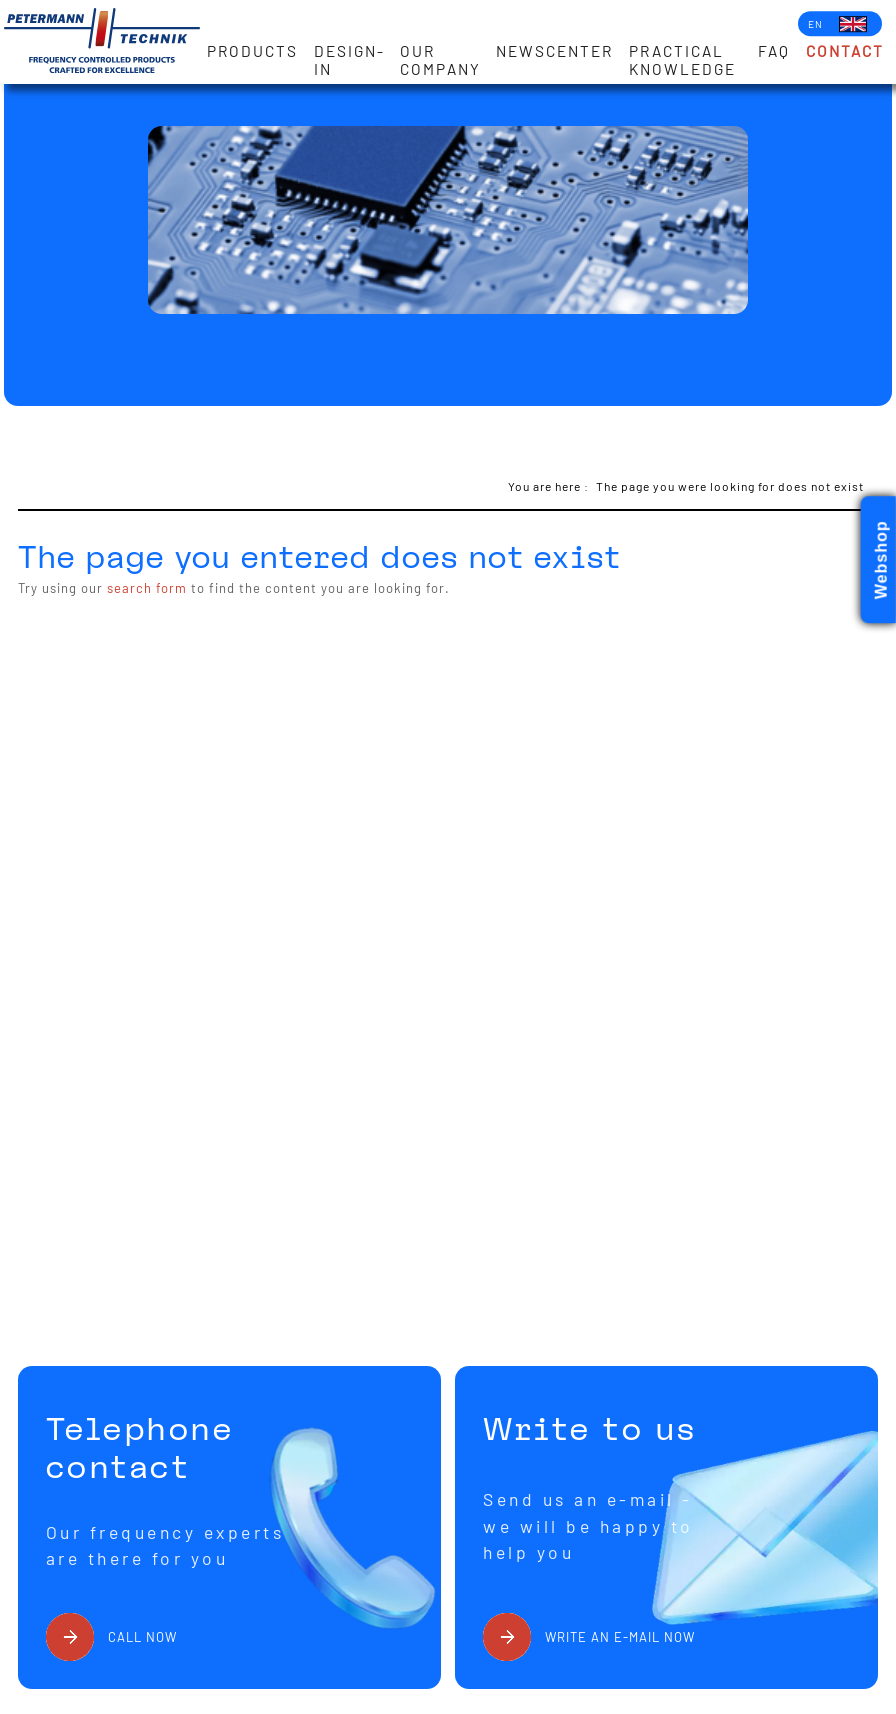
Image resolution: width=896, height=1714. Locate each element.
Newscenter (554, 51)
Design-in (349, 60)
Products (252, 51)
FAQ (774, 51)
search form (147, 588)
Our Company (440, 60)
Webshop (881, 560)
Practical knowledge (682, 60)
